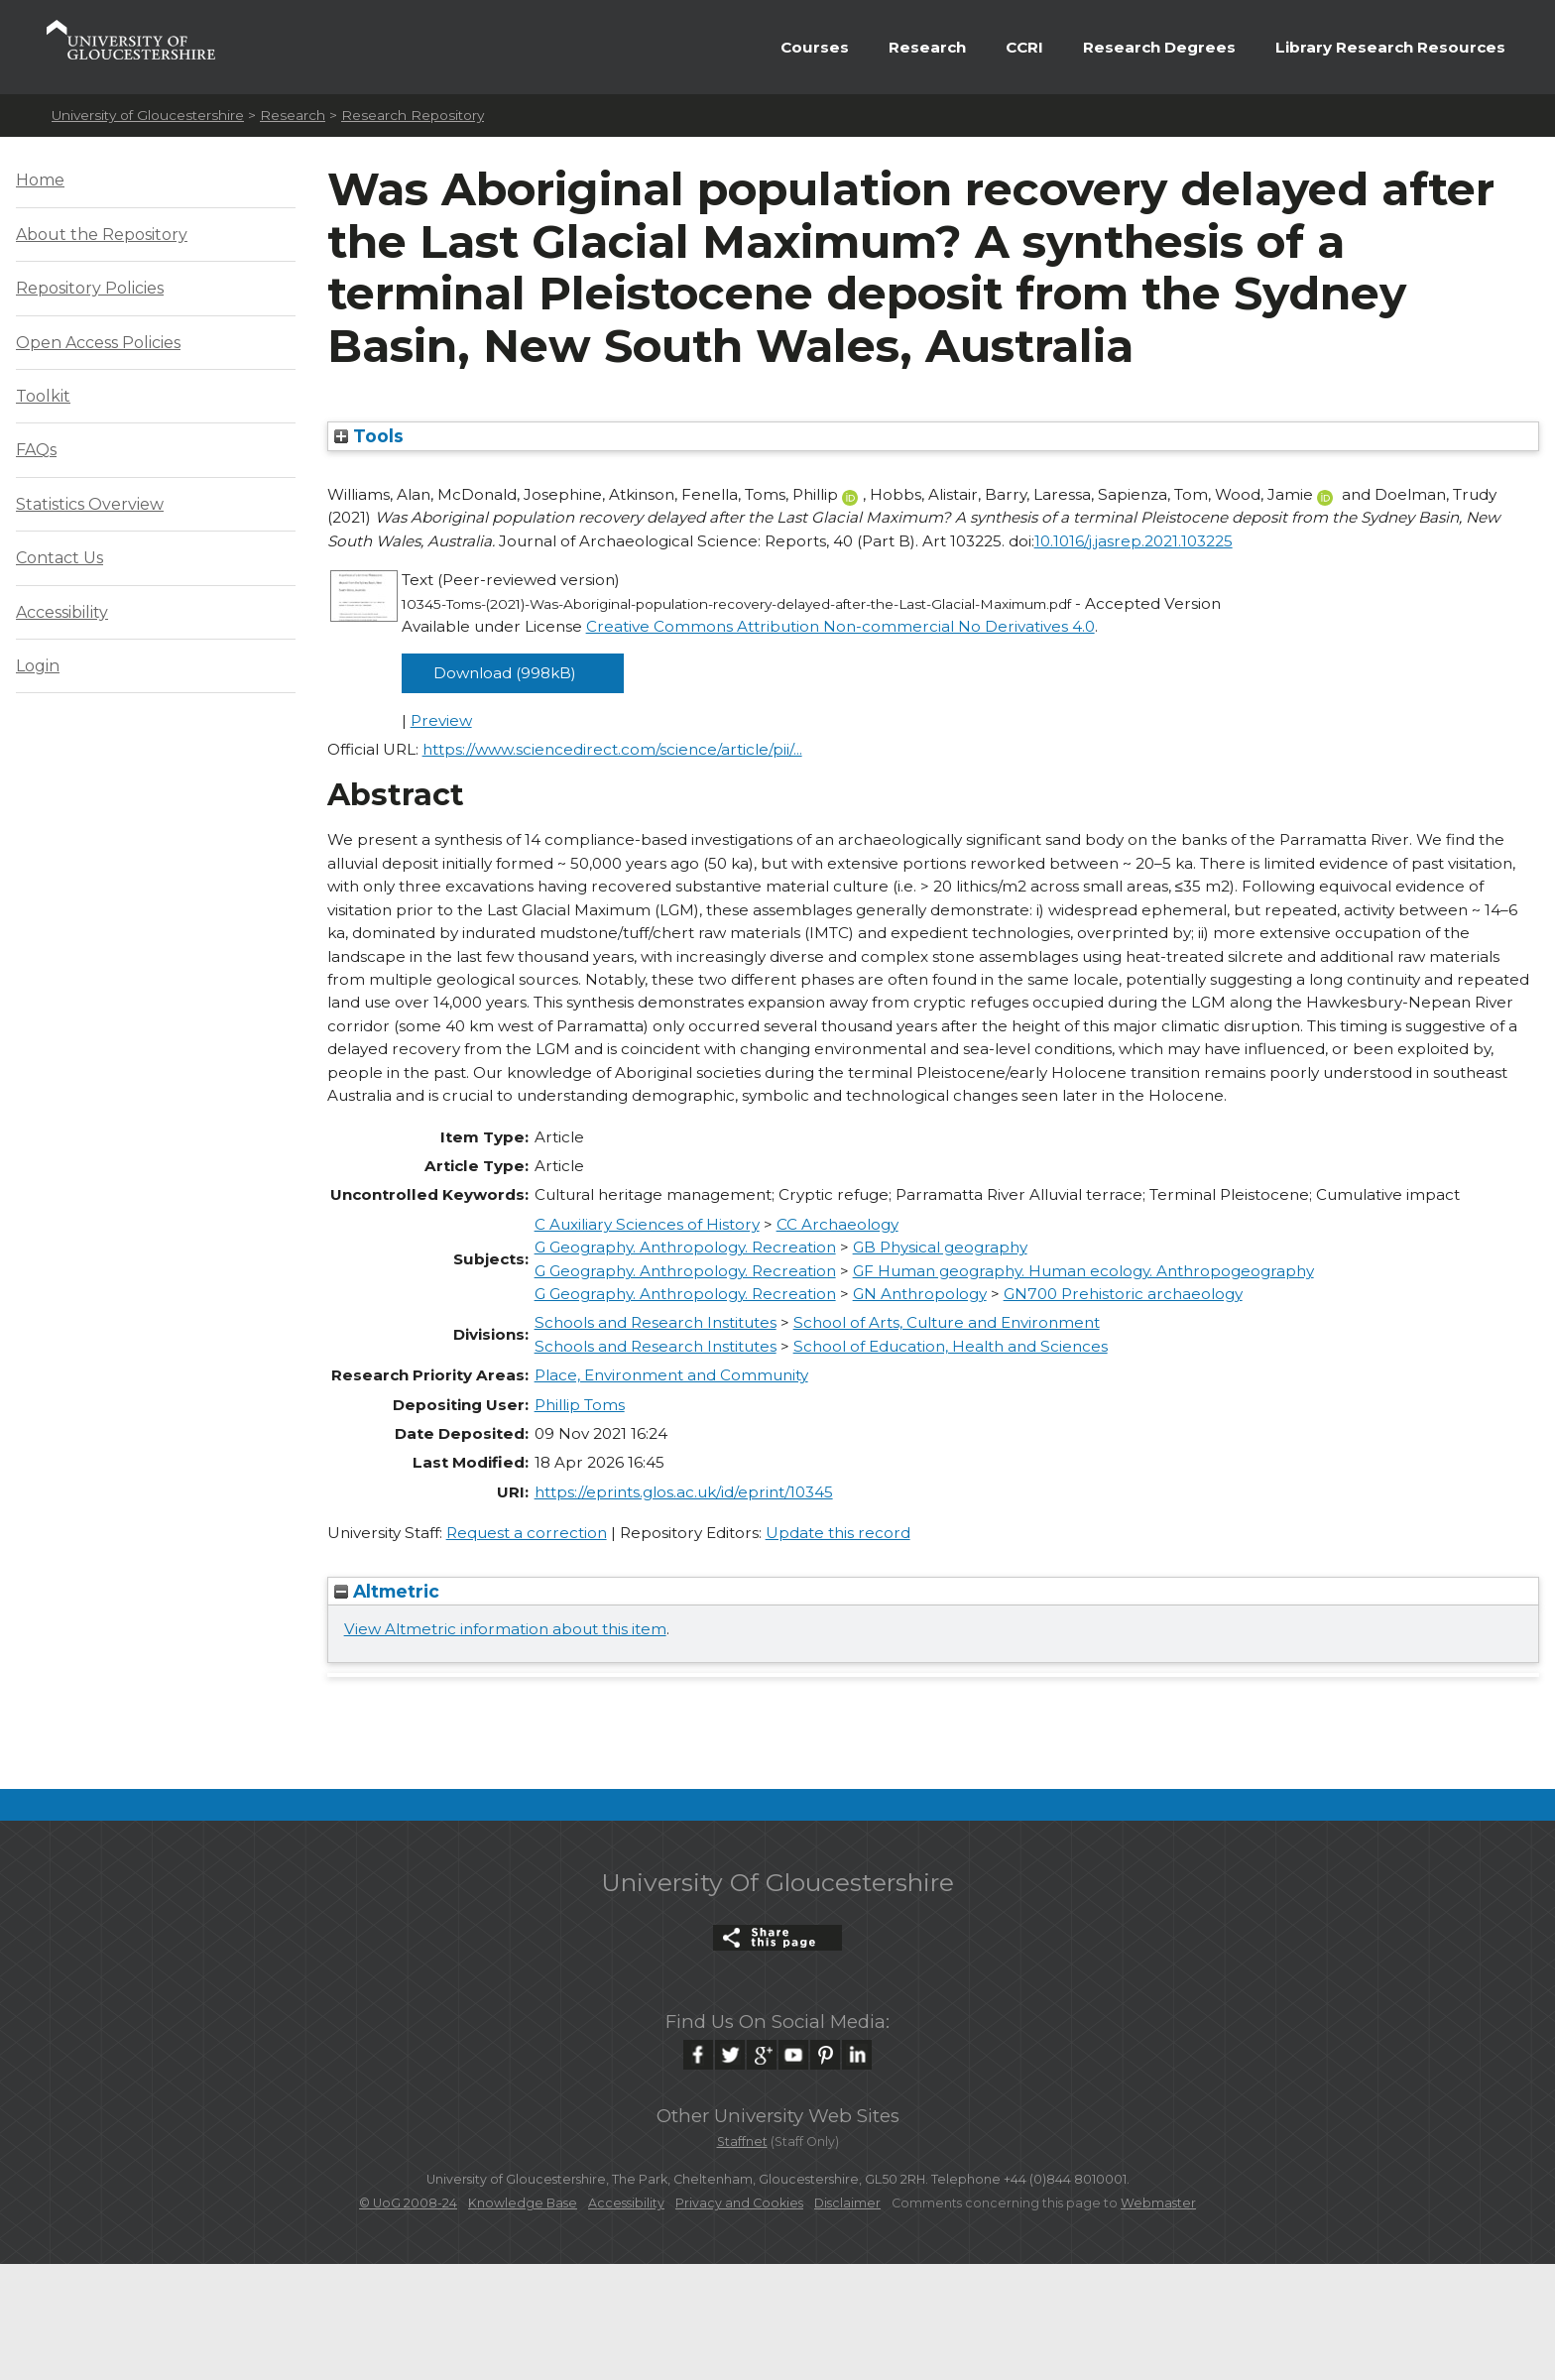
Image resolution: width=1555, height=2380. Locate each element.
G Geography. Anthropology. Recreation (685, 1247)
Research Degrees (1159, 47)
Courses (814, 47)
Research (927, 47)
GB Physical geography (940, 1247)
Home (40, 180)
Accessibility (62, 612)
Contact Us (59, 557)
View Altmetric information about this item (505, 1628)
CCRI (1024, 47)
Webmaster (1158, 2203)
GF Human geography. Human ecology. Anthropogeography (1083, 1270)
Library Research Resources (1390, 47)
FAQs (36, 449)
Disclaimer (847, 2203)
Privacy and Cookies (739, 2203)
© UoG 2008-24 (408, 2203)
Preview (441, 720)
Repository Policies (90, 288)
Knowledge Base (522, 2203)
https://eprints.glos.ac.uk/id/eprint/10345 (684, 1492)
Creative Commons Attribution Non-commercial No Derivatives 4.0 (840, 626)
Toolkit (43, 396)
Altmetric (386, 1591)
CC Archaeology (837, 1224)
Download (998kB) (504, 672)
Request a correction (526, 1532)
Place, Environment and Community (671, 1375)
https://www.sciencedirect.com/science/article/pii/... (612, 749)
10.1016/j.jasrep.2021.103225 (1133, 541)
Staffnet (742, 2141)
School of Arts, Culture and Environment (946, 1322)
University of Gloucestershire (148, 115)
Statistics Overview (90, 504)
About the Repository (101, 234)
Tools (369, 435)
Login (38, 665)
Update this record (838, 1532)
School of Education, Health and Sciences (950, 1346)
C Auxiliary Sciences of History (647, 1224)
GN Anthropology (920, 1293)
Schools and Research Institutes (656, 1322)
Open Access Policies (98, 342)
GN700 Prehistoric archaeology (1123, 1293)
